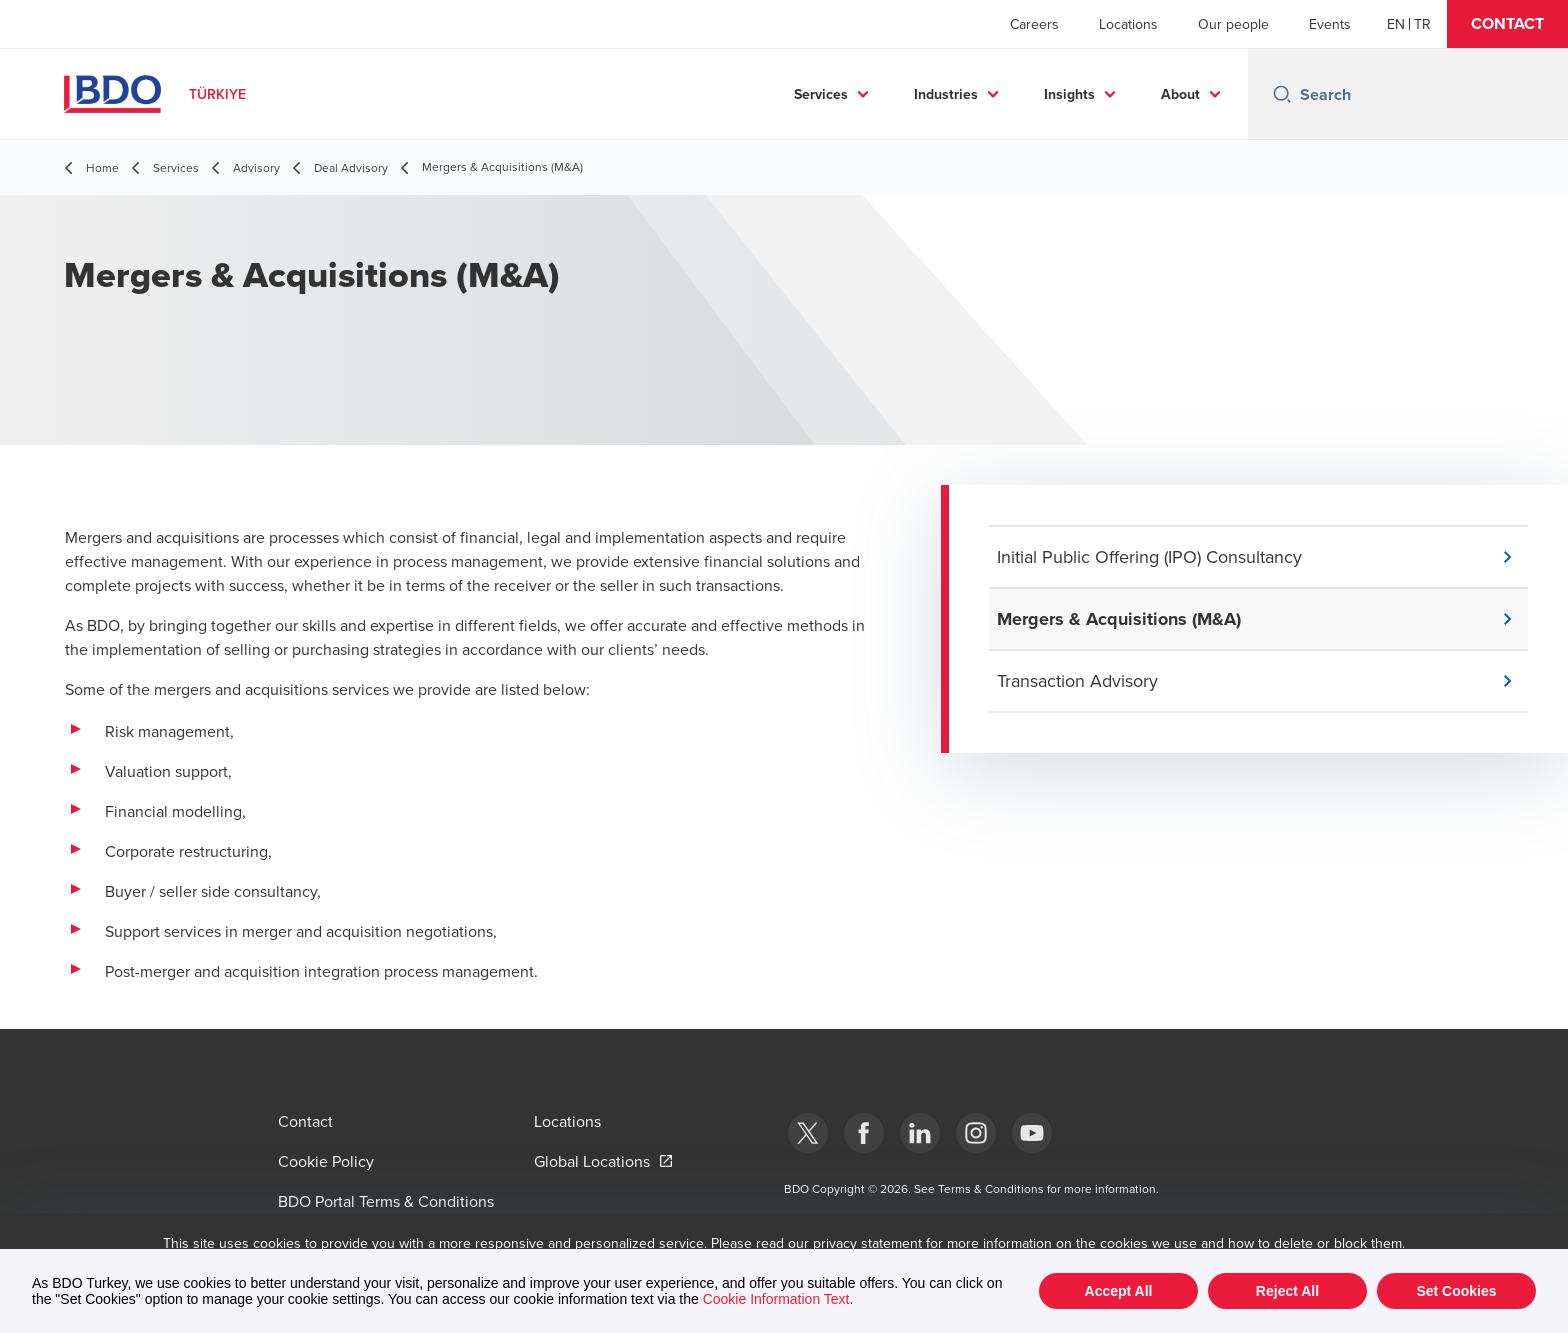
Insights (1069, 94)
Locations (1128, 24)
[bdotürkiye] (808, 1133)
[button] (1507, 24)
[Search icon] (1282, 94)
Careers (1034, 24)
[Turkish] (1422, 24)
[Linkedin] (920, 1133)
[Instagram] (976, 1133)
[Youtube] (1032, 1133)
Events (1330, 24)
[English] (1396, 24)
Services (821, 94)
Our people (1233, 24)
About (1180, 94)
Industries (946, 94)
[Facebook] (864, 1133)
